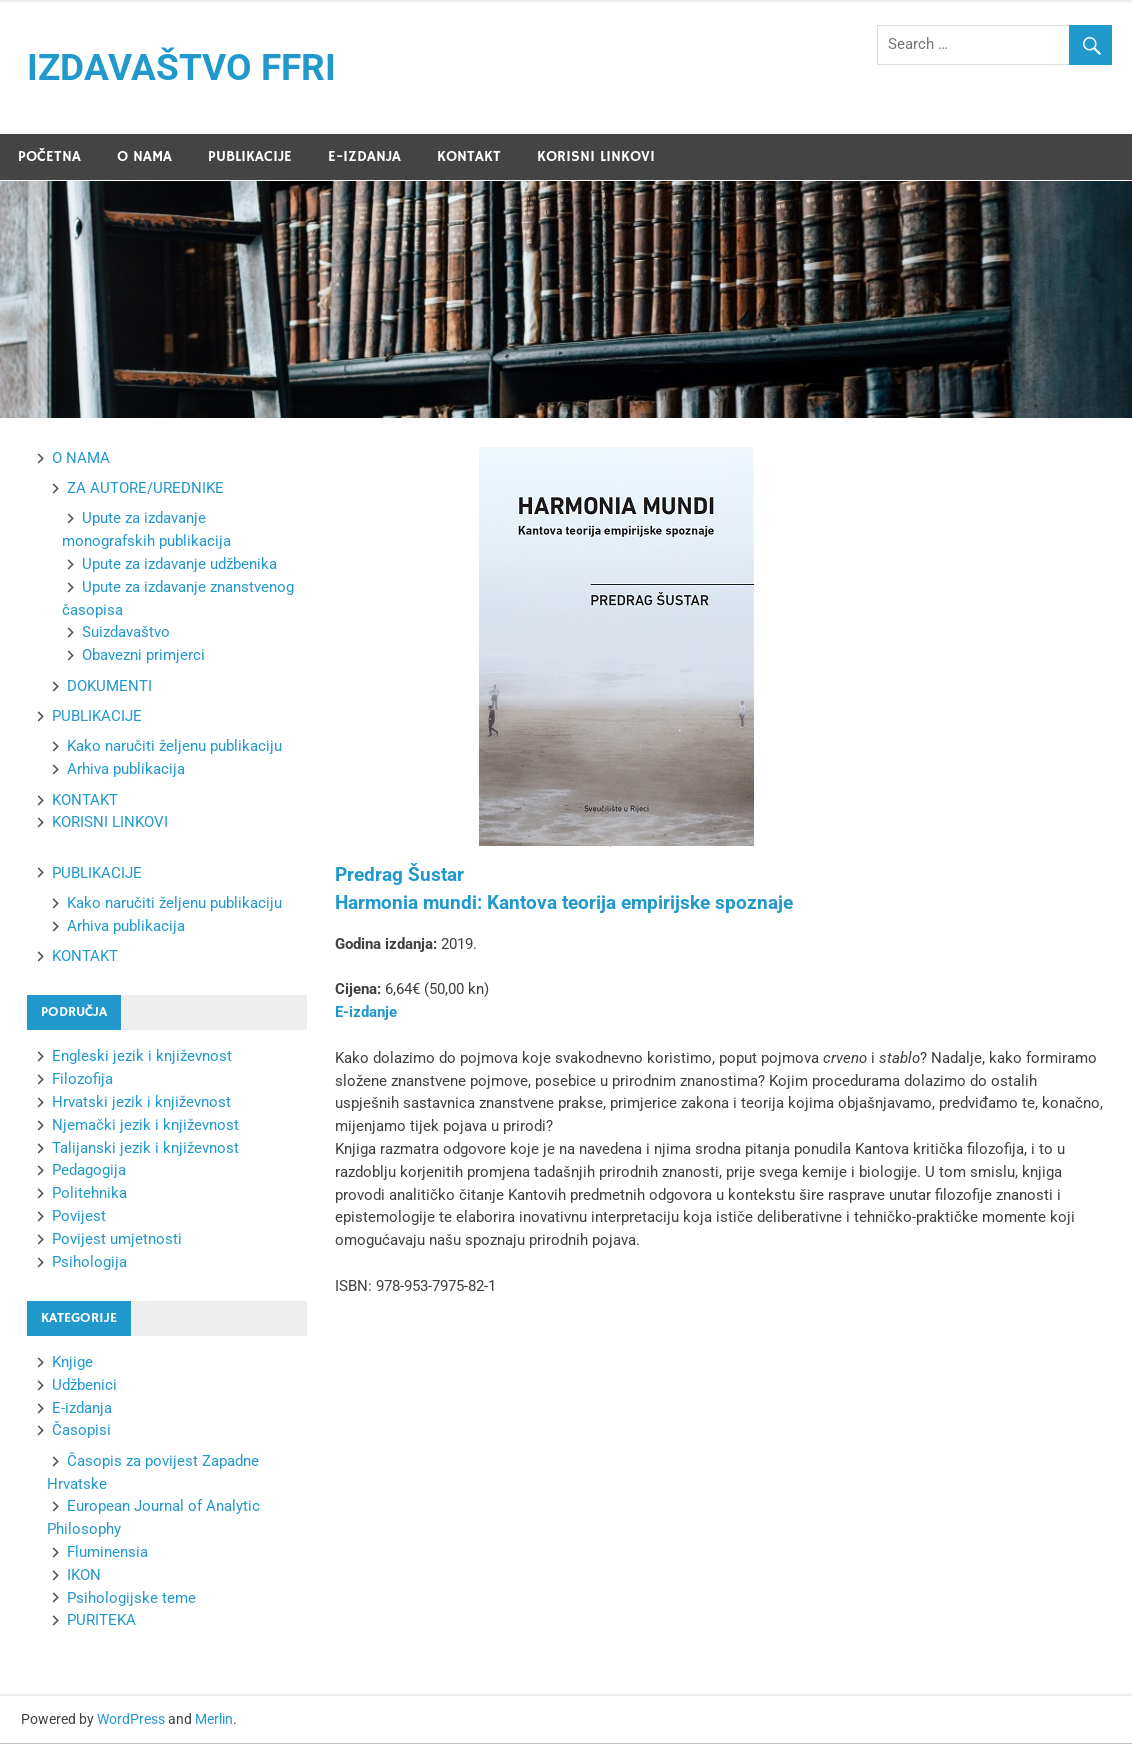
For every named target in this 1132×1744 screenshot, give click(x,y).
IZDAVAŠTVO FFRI (186, 68)
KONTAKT (469, 157)
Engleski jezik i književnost (142, 1057)
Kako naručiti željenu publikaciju (174, 747)
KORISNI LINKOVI (596, 157)
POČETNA (49, 157)
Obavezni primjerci (143, 656)
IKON (84, 1576)
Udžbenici (84, 1386)
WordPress (131, 1720)
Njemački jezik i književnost (145, 1126)
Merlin (214, 1720)
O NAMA (144, 157)
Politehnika (89, 1194)
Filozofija (82, 1080)
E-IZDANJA (364, 157)
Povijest (79, 1217)
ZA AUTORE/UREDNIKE (145, 489)
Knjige (72, 1363)
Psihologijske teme (131, 1599)
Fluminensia (107, 1553)
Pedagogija (89, 1171)
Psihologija (89, 1263)
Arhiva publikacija (126, 770)
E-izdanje (366, 1013)
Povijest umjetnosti (117, 1240)
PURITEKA (101, 1621)
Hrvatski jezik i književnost (141, 1103)
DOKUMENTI (109, 687)
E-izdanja (82, 1409)
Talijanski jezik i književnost (145, 1149)
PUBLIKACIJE (250, 157)
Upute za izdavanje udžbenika (179, 565)
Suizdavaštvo (126, 633)
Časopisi (81, 1431)
